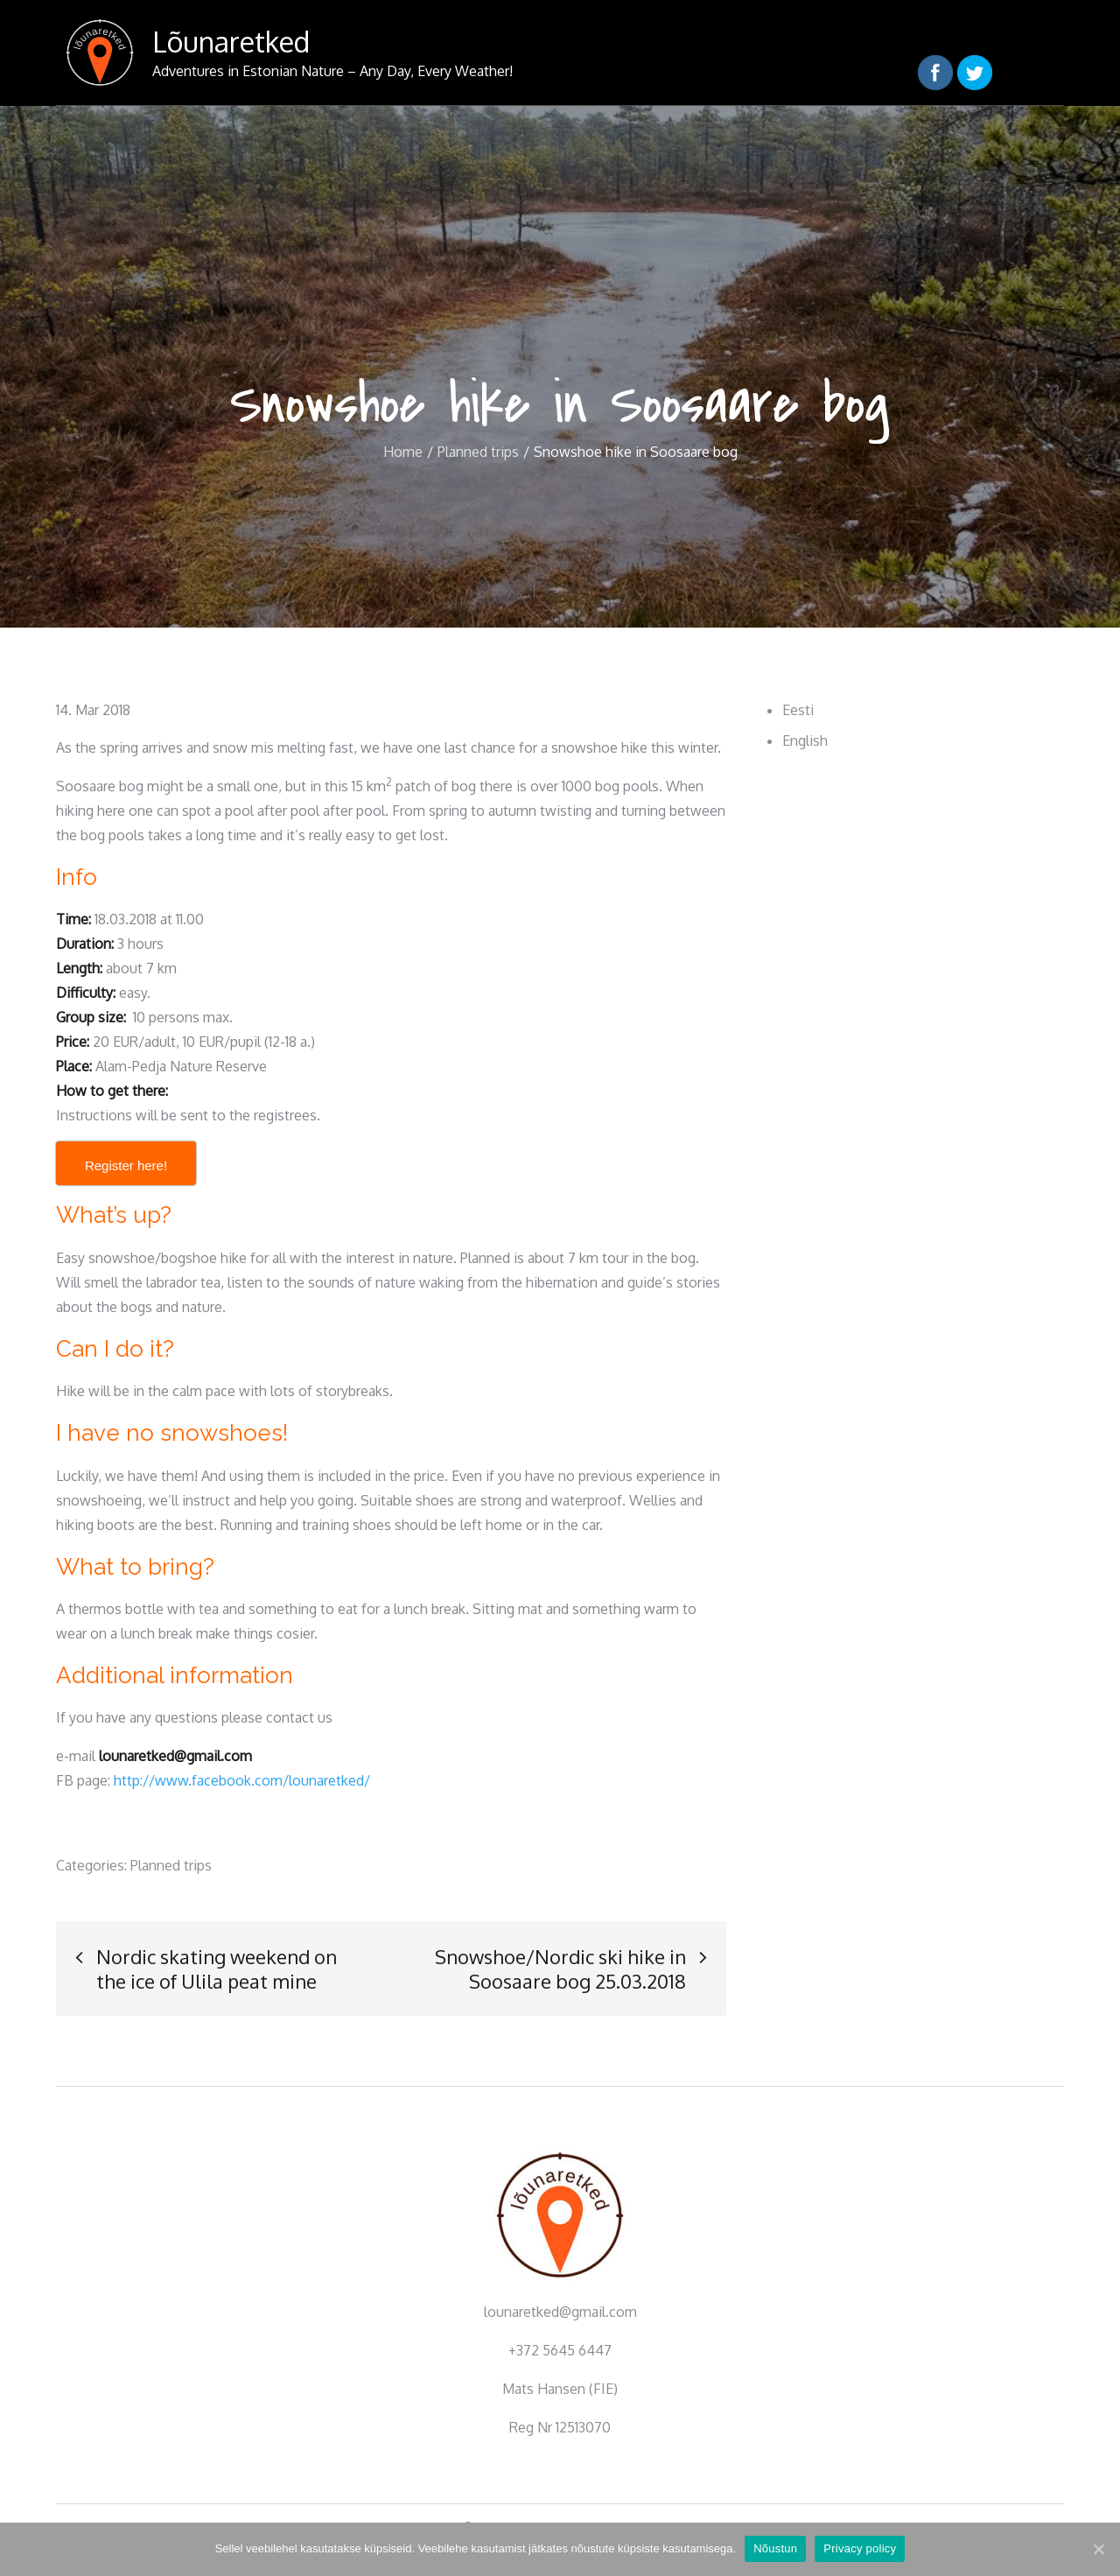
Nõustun (775, 2548)
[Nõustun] (1098, 2549)
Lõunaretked (231, 42)
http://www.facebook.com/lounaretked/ (242, 1780)
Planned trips (171, 1865)
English (805, 740)
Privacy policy (859, 2548)
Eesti (798, 710)
